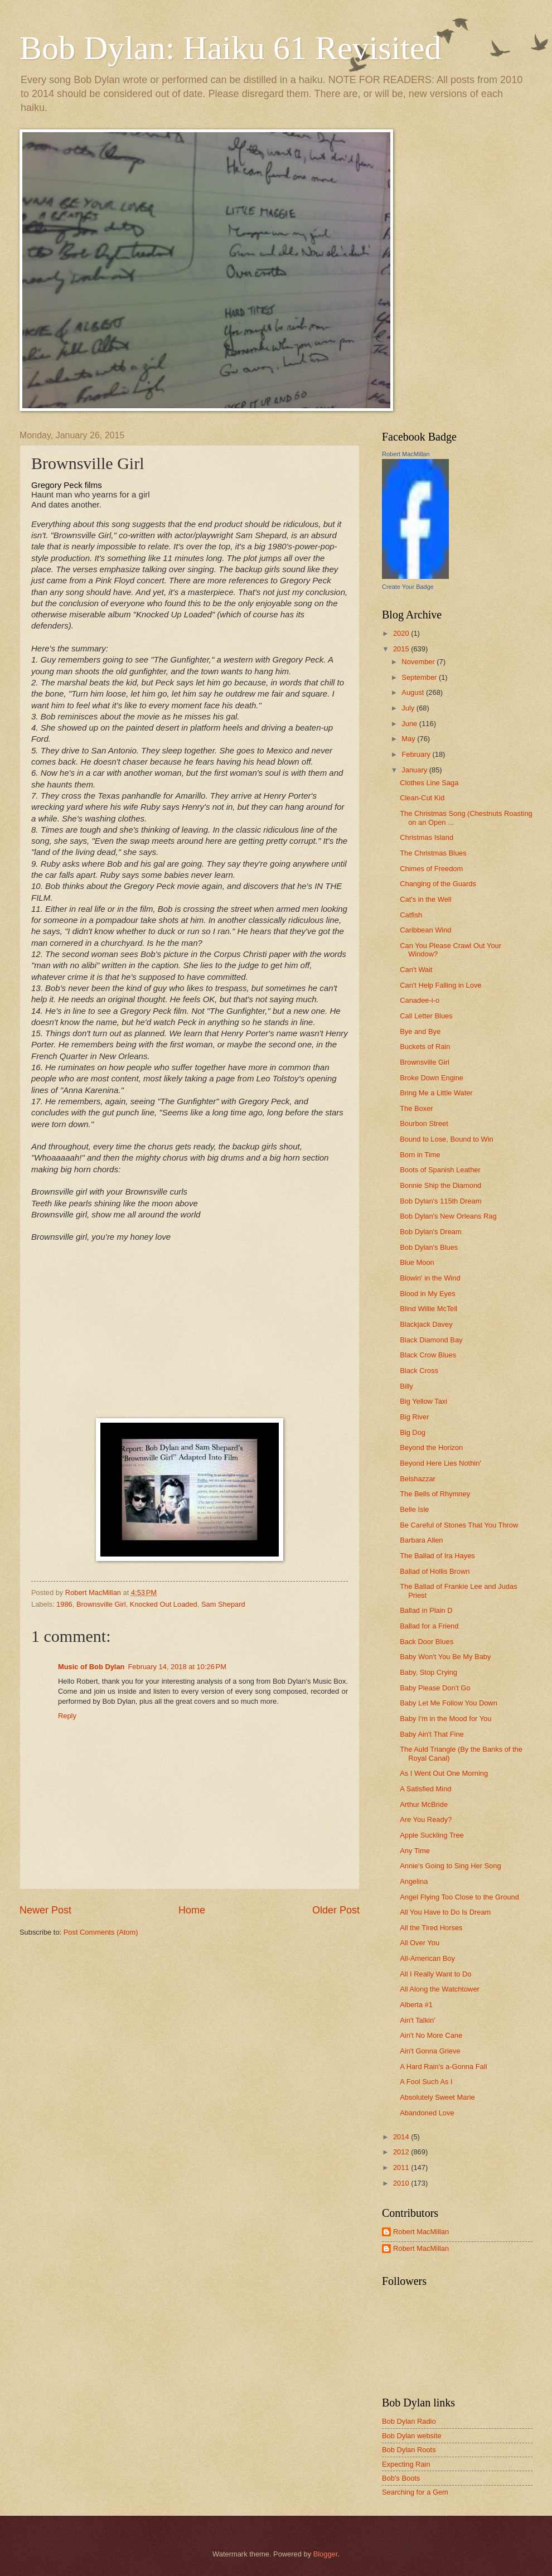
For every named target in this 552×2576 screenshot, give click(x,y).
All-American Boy (427, 1958)
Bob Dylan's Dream (431, 1231)
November (419, 662)
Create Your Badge (408, 586)
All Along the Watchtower (440, 1989)
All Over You (419, 1943)
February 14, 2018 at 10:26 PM (177, 1666)
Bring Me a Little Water (436, 1093)
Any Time (415, 1851)
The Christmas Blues (433, 853)
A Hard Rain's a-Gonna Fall (443, 2066)
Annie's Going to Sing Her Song (450, 1866)
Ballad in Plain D (426, 1610)
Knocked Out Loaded (163, 1604)
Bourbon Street (424, 1123)
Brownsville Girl (101, 1604)
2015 (402, 649)
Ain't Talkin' (417, 2020)
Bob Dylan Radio (409, 2421)
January (415, 770)
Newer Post (45, 1910)
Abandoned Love (427, 2113)
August (413, 692)
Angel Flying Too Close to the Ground (459, 1897)
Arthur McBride (424, 1804)
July (408, 708)
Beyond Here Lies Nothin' (440, 1463)
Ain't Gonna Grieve (430, 2051)
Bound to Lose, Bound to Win (446, 1139)
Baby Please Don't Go (435, 1688)
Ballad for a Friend (429, 1626)
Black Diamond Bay (431, 1340)
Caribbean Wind (425, 930)
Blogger (325, 2554)
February (416, 754)
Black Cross (419, 1370)
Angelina (414, 1881)
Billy (406, 1386)
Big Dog (412, 1432)
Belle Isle (414, 1509)
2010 (402, 2183)
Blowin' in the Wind (430, 1278)
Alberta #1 (416, 2004)
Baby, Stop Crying (428, 1672)
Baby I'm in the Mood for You (445, 1718)
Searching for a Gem (415, 2492)
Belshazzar (417, 1479)
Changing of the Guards (438, 883)
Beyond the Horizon (431, 1447)
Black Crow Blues (428, 1355)
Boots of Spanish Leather (440, 1170)
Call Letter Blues (426, 1016)
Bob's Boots (401, 2478)
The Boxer (416, 1108)
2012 (402, 2152)
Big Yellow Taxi (423, 1401)
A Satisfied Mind (425, 1789)
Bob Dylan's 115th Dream (440, 1201)
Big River (414, 1417)
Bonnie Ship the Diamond (440, 1185)
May (409, 738)
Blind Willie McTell (428, 1308)
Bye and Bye (420, 1031)
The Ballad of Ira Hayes (437, 1556)
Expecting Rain (406, 2464)
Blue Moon (417, 1262)
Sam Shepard (223, 1604)
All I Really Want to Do (435, 1974)
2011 (402, 2167)
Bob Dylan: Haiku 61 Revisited (231, 48)
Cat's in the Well (425, 899)
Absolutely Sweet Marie (437, 2097)
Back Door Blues (426, 1641)
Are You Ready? (426, 1819)
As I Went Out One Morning (444, 1773)
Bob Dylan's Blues (429, 1247)
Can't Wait (416, 969)
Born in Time (420, 1155)
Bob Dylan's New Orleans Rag (448, 1216)
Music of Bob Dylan (91, 1666)
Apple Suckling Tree (432, 1835)
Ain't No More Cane (431, 2035)
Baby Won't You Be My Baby (445, 1656)
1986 (64, 1604)
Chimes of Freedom (431, 868)
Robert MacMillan (406, 454)
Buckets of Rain (425, 1046)
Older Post (336, 1910)
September (420, 677)
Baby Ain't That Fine (432, 1734)
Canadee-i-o (419, 1000)
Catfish (411, 915)
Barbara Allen (421, 1540)
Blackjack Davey (426, 1324)
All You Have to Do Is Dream (445, 1912)
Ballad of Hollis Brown (434, 1571)
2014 (402, 2137)
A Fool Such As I (426, 2081)
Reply (67, 1716)
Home (191, 1910)
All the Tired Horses (431, 1927)
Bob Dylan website (412, 2436)
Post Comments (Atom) (101, 1932)
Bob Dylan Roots (409, 2449)
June (410, 723)
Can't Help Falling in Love (440, 985)
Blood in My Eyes (427, 1293)
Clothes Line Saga (429, 783)
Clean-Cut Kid (422, 798)
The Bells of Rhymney (435, 1494)
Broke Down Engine (431, 1078)
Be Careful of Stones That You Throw (459, 1525)
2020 (402, 633)
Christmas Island (426, 837)
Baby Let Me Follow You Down (448, 1703)
